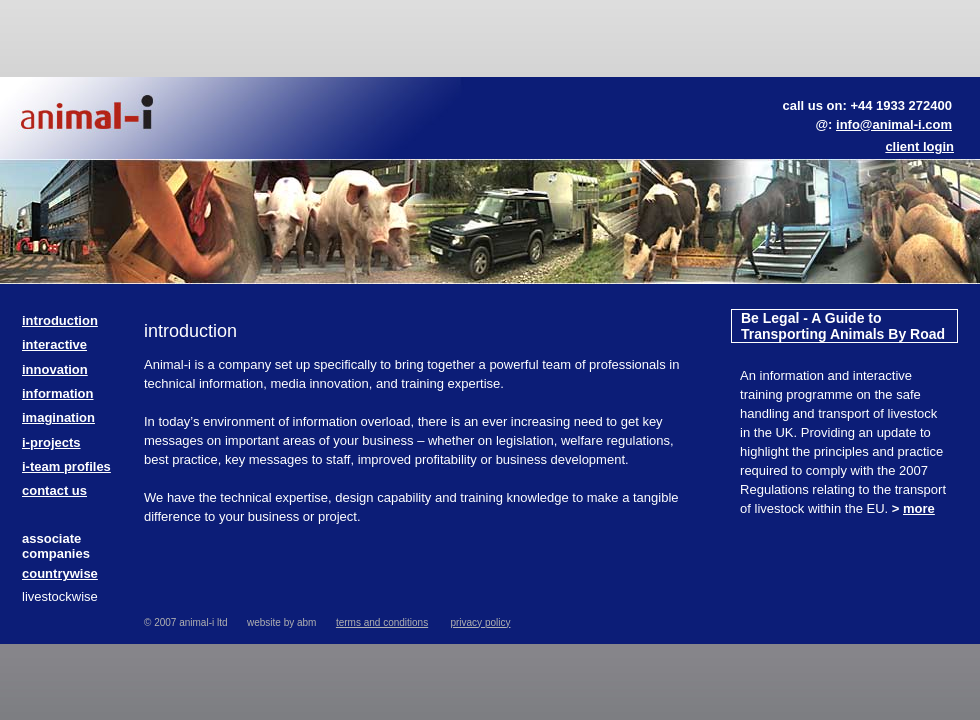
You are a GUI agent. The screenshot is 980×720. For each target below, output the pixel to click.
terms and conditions (382, 622)
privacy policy (480, 622)
